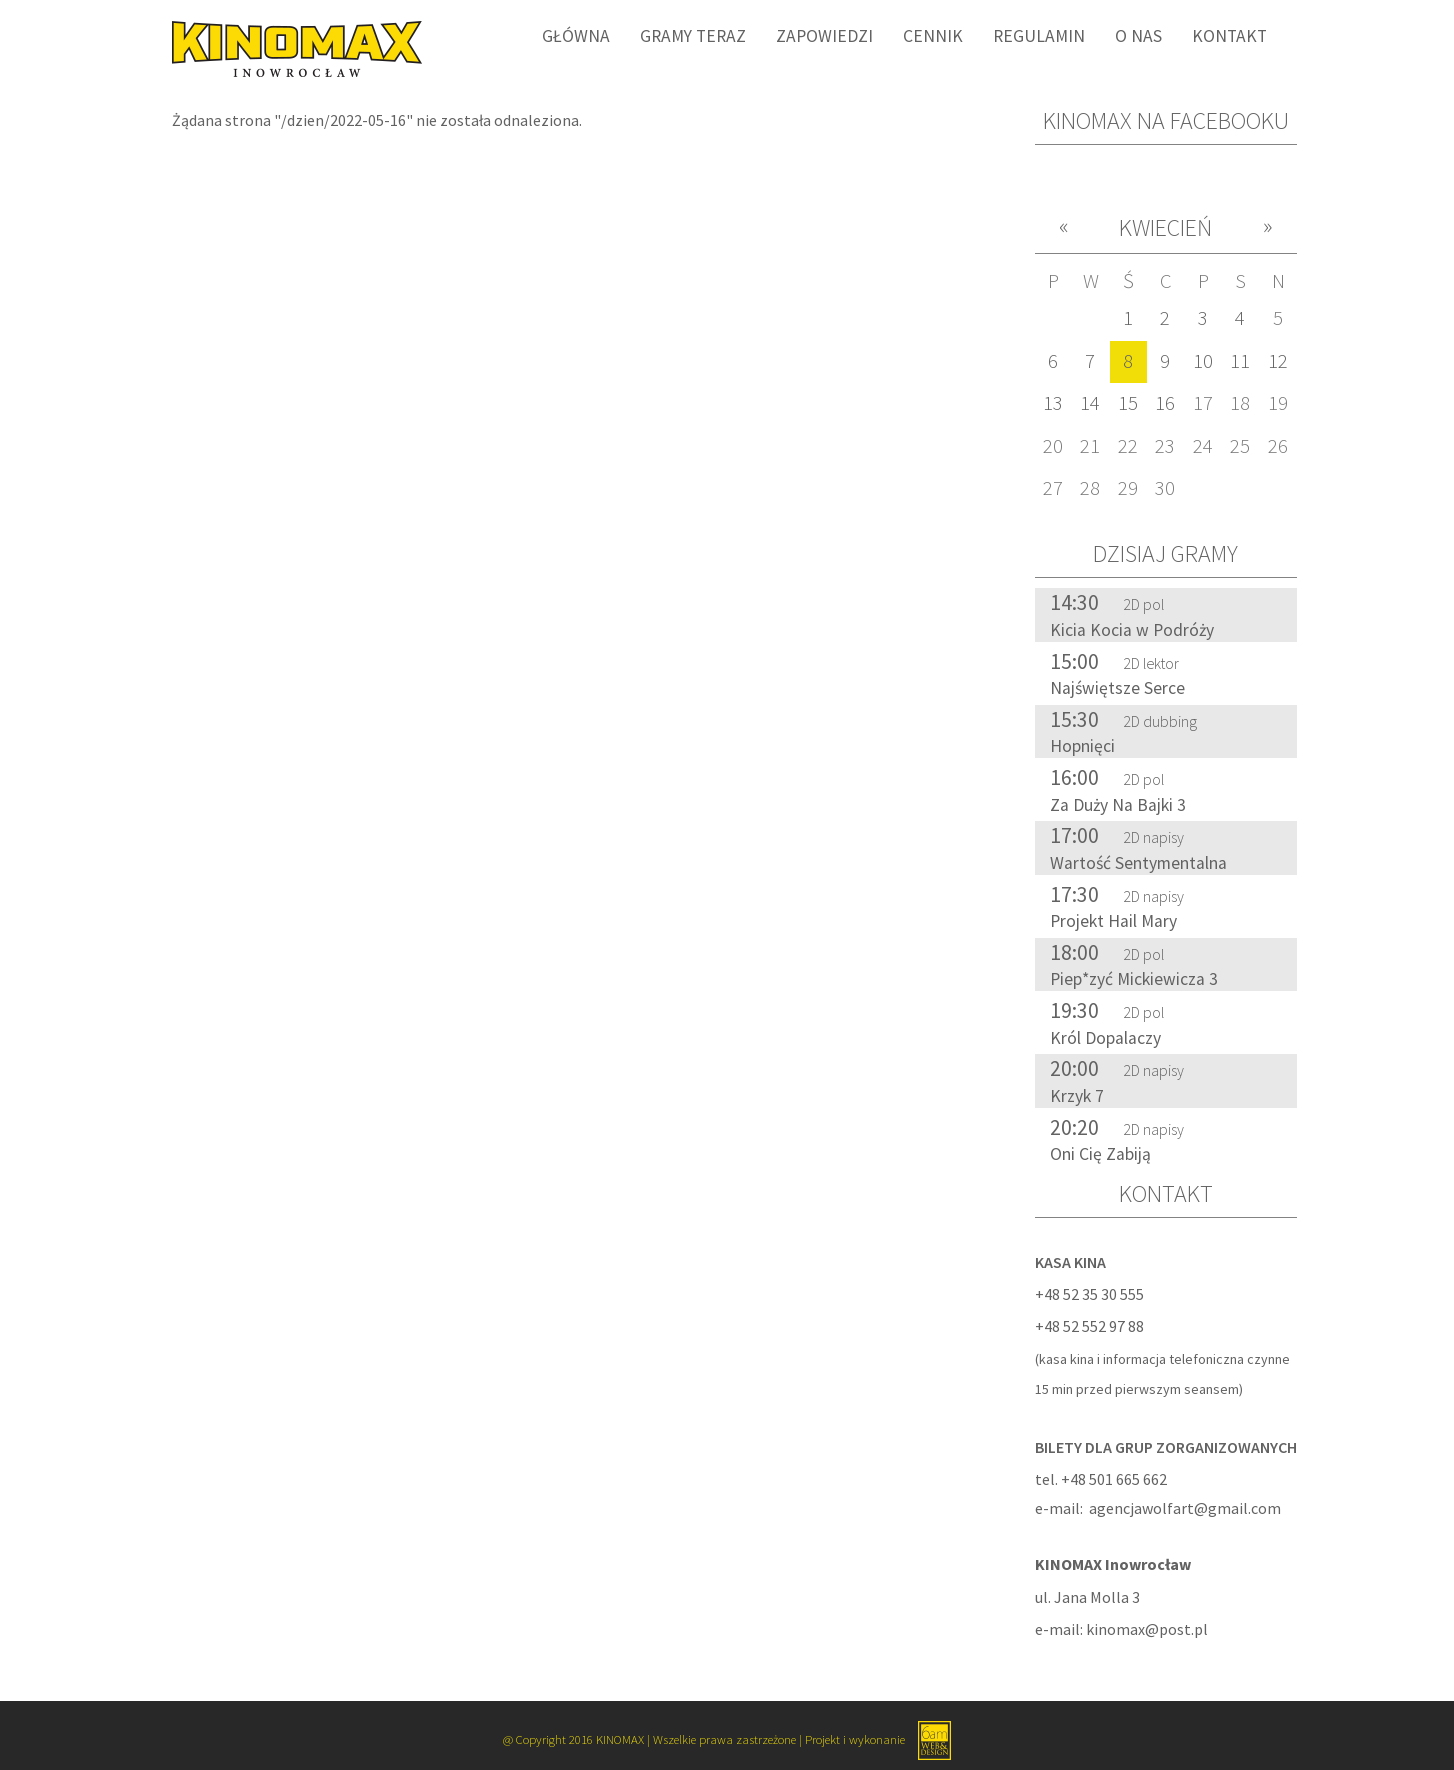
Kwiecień (1165, 227)
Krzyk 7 (1077, 1096)
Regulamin (1039, 36)
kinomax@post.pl (1147, 1629)
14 (1090, 403)
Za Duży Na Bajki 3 (1118, 805)
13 (1053, 403)
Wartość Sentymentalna (1138, 863)
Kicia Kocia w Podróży (1132, 630)
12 (1278, 361)
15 (1128, 403)
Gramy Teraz (693, 36)
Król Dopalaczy (1105, 1038)
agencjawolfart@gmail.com (1185, 1508)
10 (1203, 361)
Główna (576, 36)
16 (1165, 403)
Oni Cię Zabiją (1100, 1154)
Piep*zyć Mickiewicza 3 (1134, 979)
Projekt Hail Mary (1113, 921)
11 (1240, 361)
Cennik (933, 36)
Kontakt (1229, 36)
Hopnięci (1082, 746)
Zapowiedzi (824, 36)
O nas (1138, 36)
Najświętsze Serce (1117, 688)
